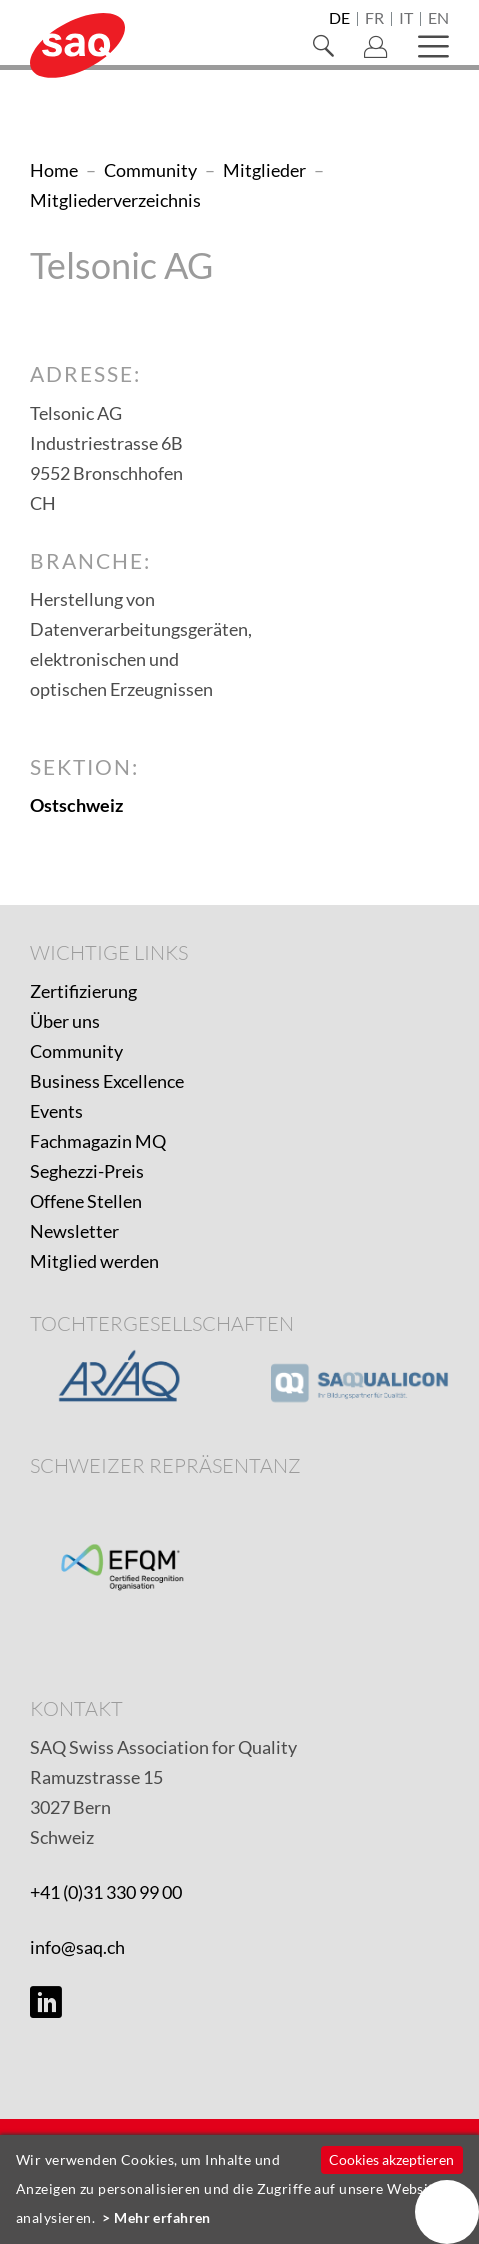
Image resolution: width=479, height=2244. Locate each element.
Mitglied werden (94, 1261)
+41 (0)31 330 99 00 (106, 1892)
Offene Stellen (86, 1201)
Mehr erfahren (162, 2217)
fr (374, 19)
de (339, 19)
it (406, 19)
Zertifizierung (83, 991)
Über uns (65, 1021)
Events (56, 1111)
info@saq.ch (77, 1947)
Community (76, 1051)
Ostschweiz (76, 805)
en (438, 19)
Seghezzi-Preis (87, 1171)
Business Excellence (107, 1081)
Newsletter (74, 1231)
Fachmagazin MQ (98, 1141)
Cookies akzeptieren (391, 2159)
